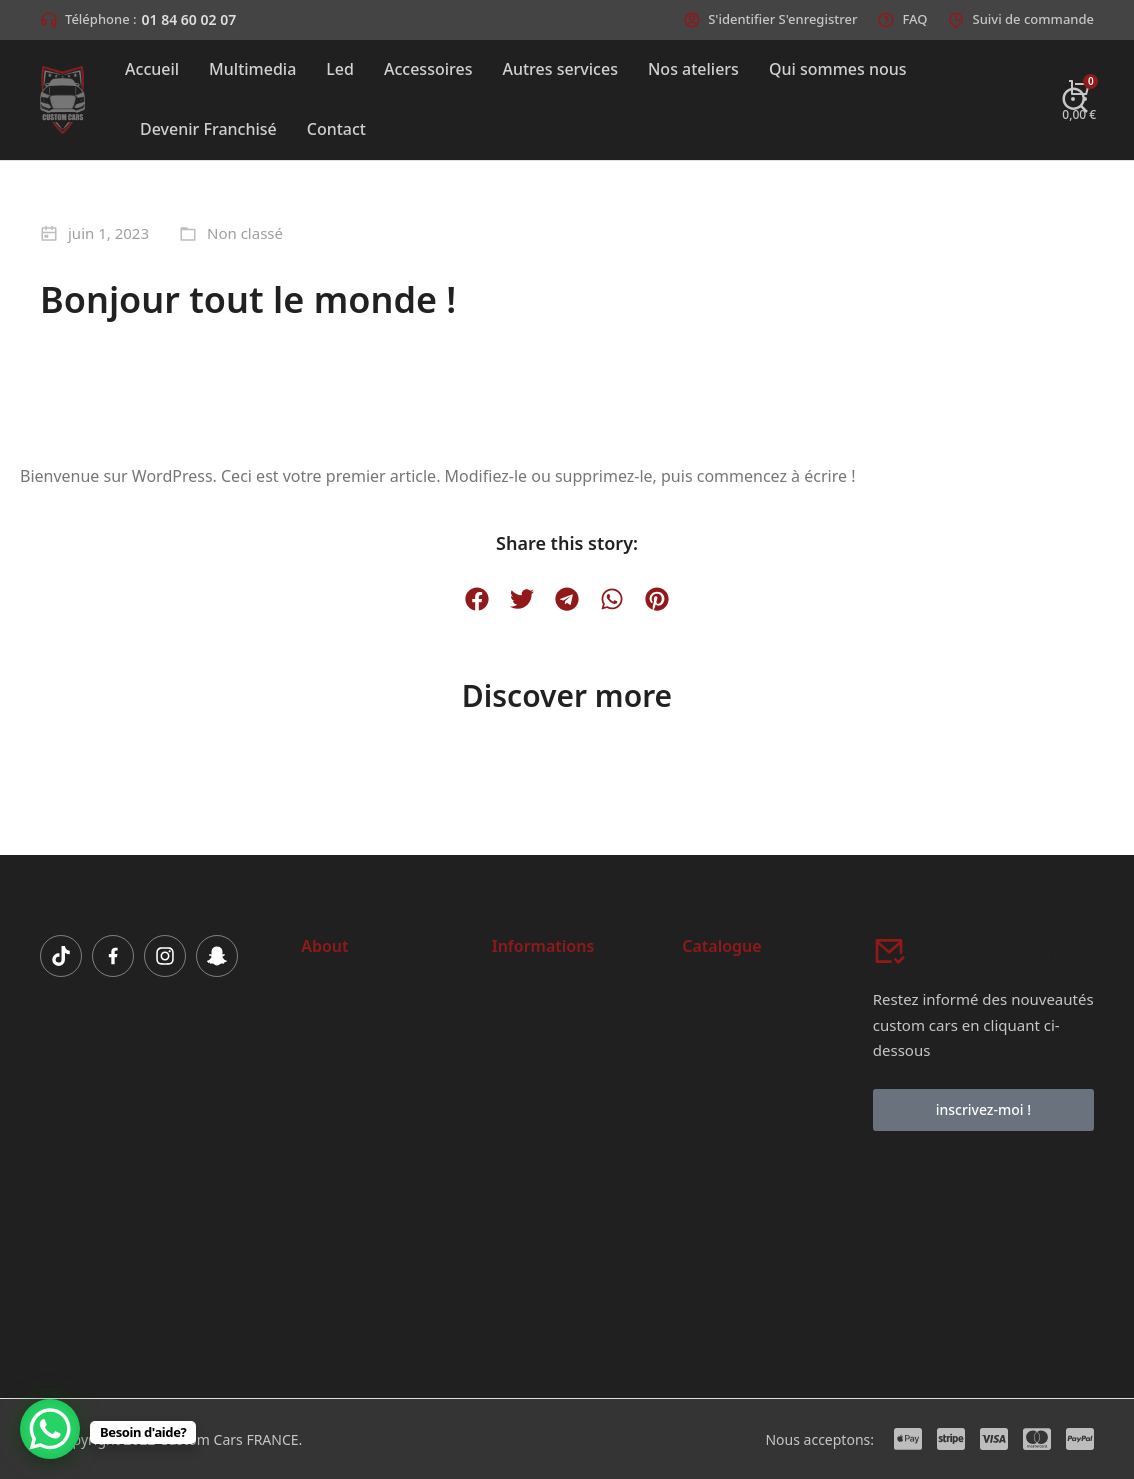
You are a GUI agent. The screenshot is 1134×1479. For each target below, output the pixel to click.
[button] (477, 599)
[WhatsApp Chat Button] (50, 1429)
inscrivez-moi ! (983, 1109)
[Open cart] (1079, 99)
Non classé (245, 233)
